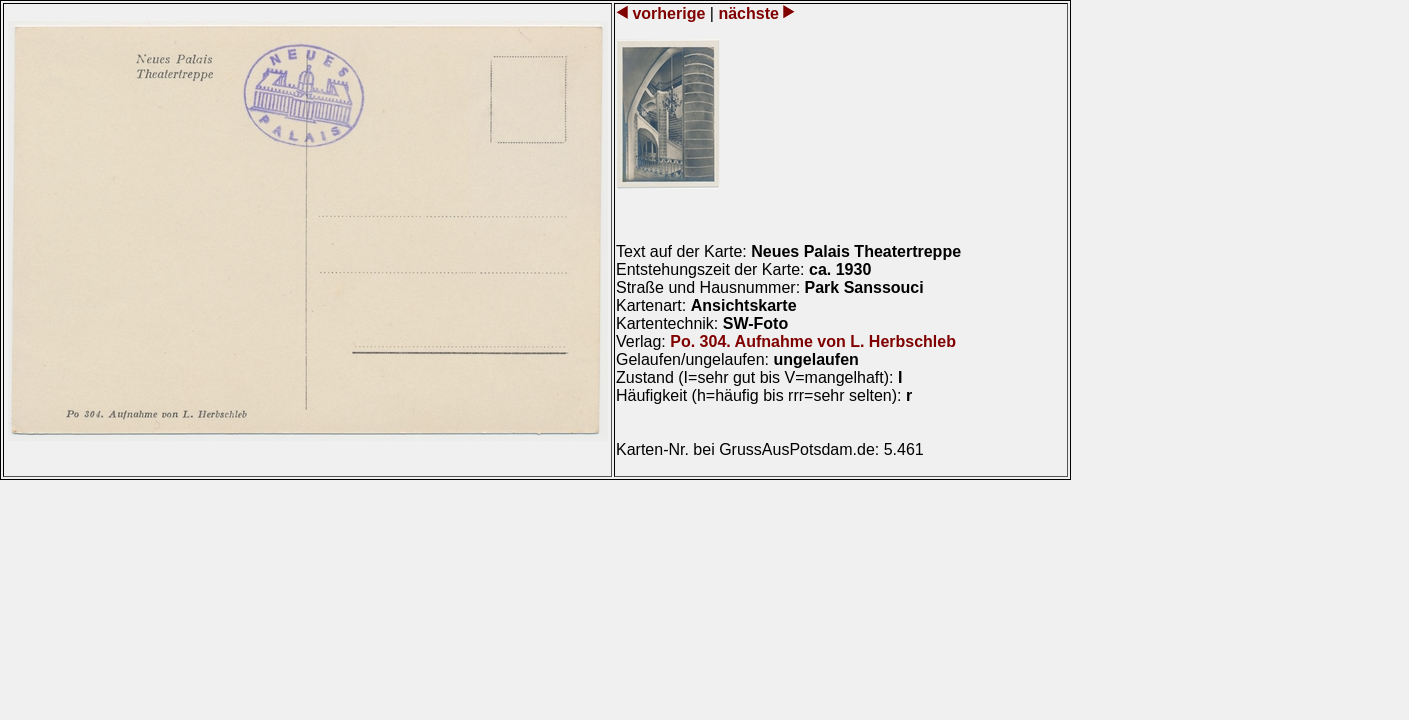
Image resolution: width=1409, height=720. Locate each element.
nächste (748, 13)
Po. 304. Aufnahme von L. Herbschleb (813, 341)
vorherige (669, 13)
